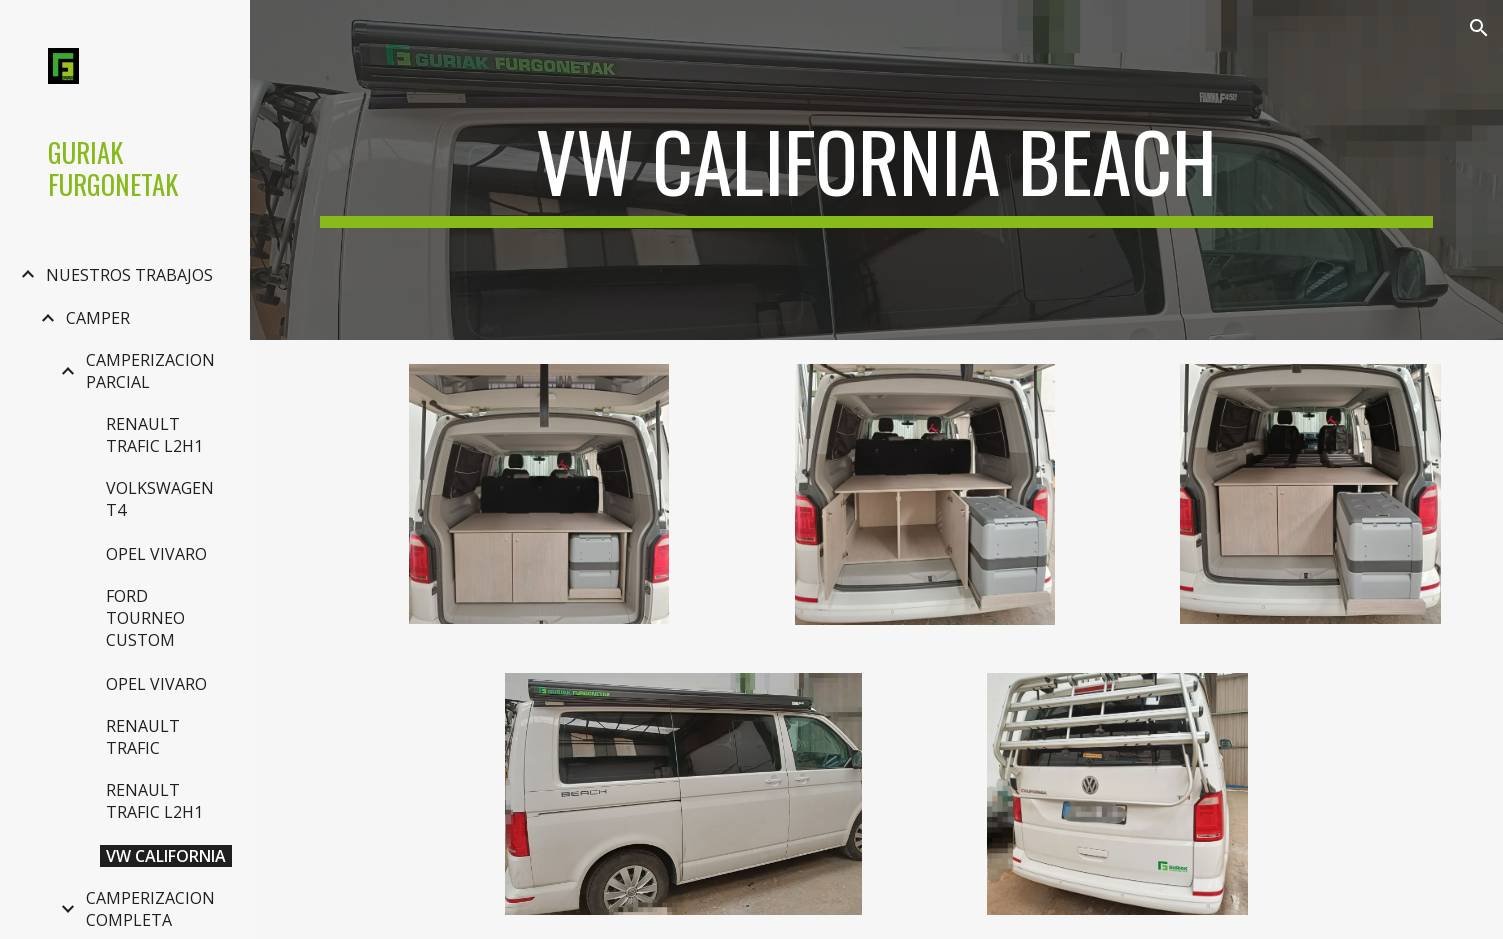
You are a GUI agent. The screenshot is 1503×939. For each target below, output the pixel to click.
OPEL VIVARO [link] (156, 554)
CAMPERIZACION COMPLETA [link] (150, 909)
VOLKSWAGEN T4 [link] (160, 499)
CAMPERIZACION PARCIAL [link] (150, 371)
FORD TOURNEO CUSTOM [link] (145, 618)
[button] (1479, 28)
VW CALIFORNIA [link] (166, 856)
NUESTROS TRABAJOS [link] (129, 275)
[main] (876, 170)
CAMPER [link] (98, 318)
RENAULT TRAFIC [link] (143, 737)
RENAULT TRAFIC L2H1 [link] (154, 435)
